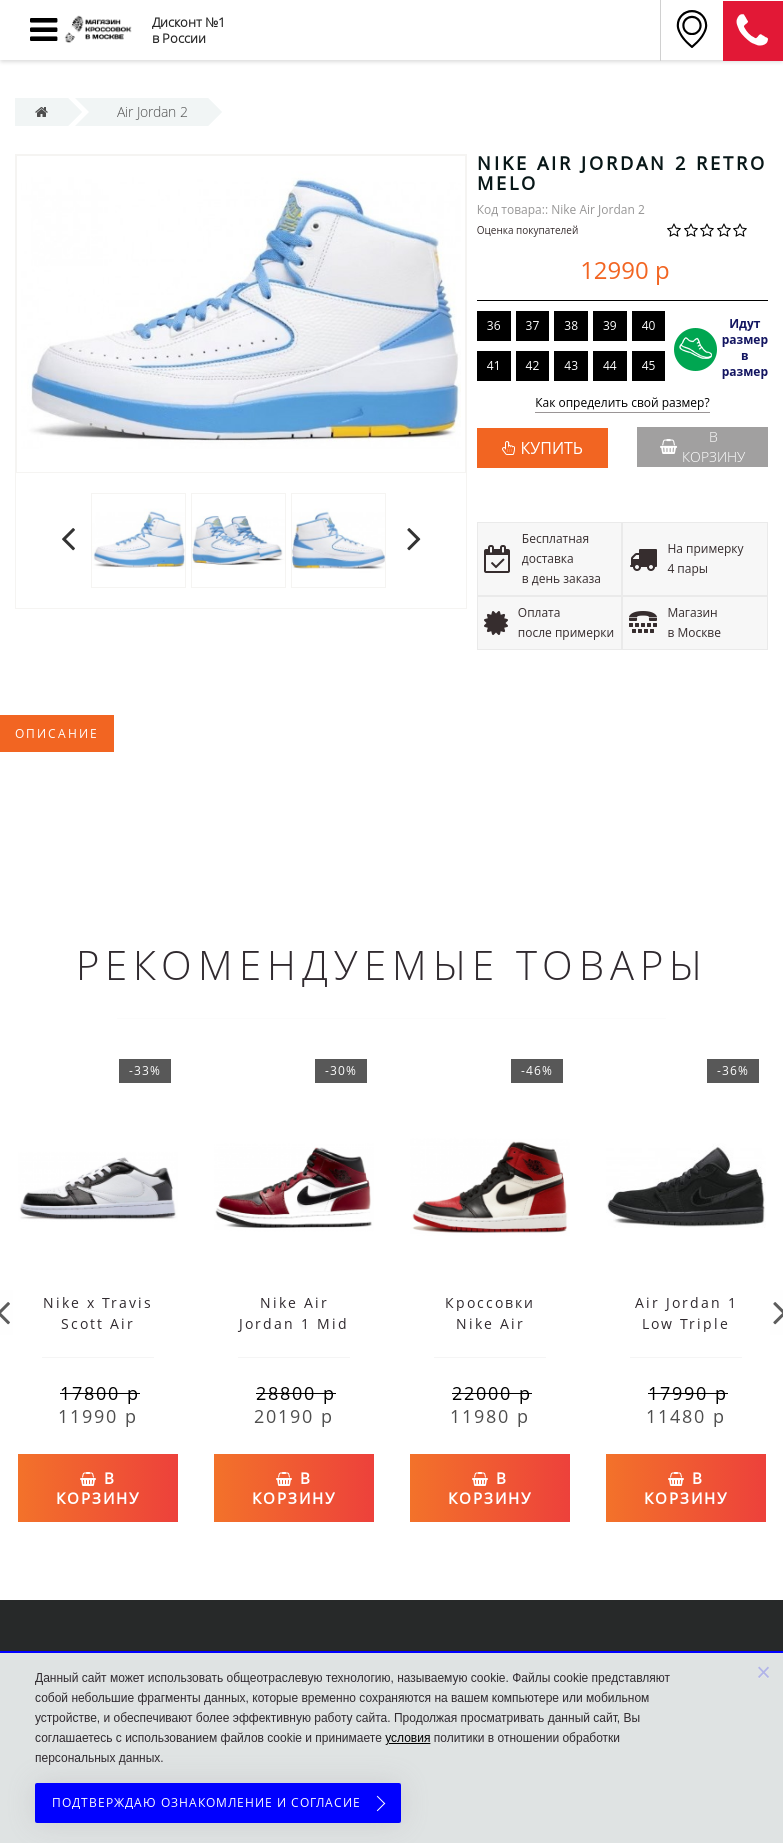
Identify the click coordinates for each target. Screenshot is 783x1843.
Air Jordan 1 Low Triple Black (686, 1323)
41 (494, 365)
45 (649, 365)
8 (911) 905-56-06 (753, 31)
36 (494, 325)
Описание (57, 733)
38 (571, 325)
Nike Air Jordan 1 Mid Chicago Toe (294, 1323)
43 (571, 365)
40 (649, 325)
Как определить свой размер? (622, 403)
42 (533, 365)
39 (610, 325)
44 (610, 365)
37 (533, 325)
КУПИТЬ (552, 448)
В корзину (702, 446)
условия (407, 1738)
